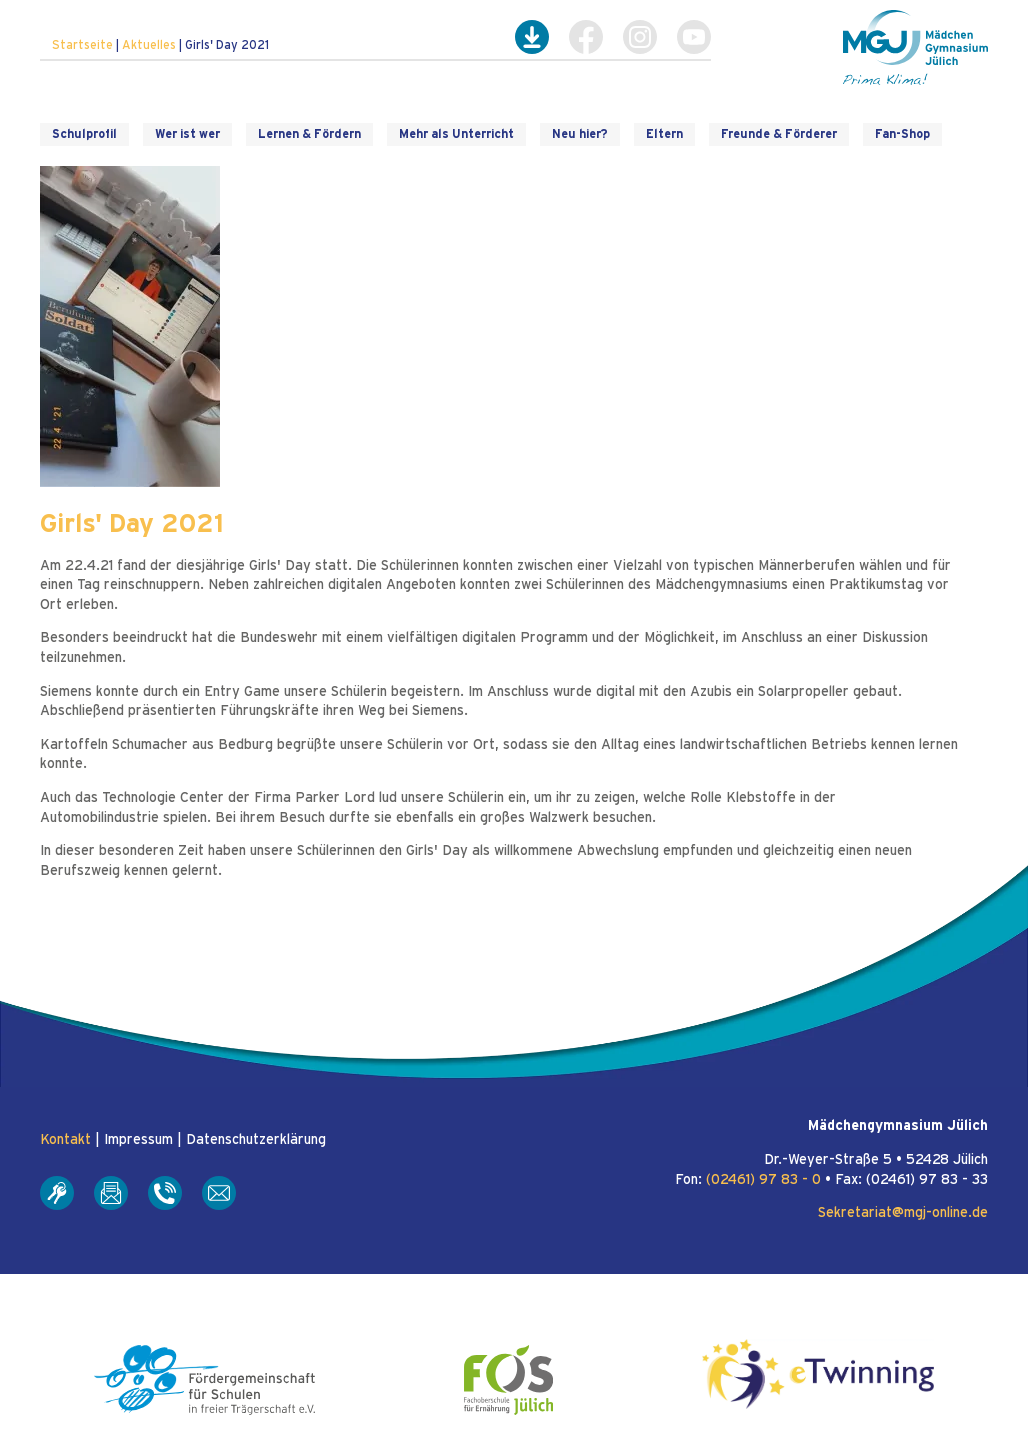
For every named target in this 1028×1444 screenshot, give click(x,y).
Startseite (82, 45)
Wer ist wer (187, 134)
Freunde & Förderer (779, 134)
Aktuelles (149, 45)
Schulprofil (84, 134)
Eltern (664, 134)
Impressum (138, 1140)
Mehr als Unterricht (456, 134)
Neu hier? (580, 134)
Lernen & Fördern (309, 134)
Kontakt (65, 1140)
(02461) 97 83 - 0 (763, 1180)
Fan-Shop (902, 134)
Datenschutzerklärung (256, 1140)
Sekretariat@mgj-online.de (903, 1213)
